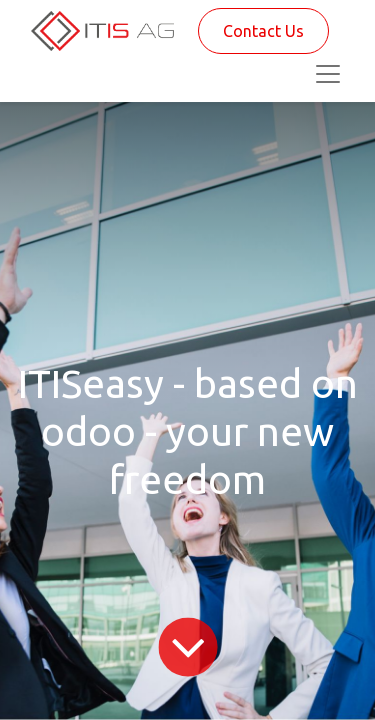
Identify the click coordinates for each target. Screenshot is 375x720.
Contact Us (263, 31)
